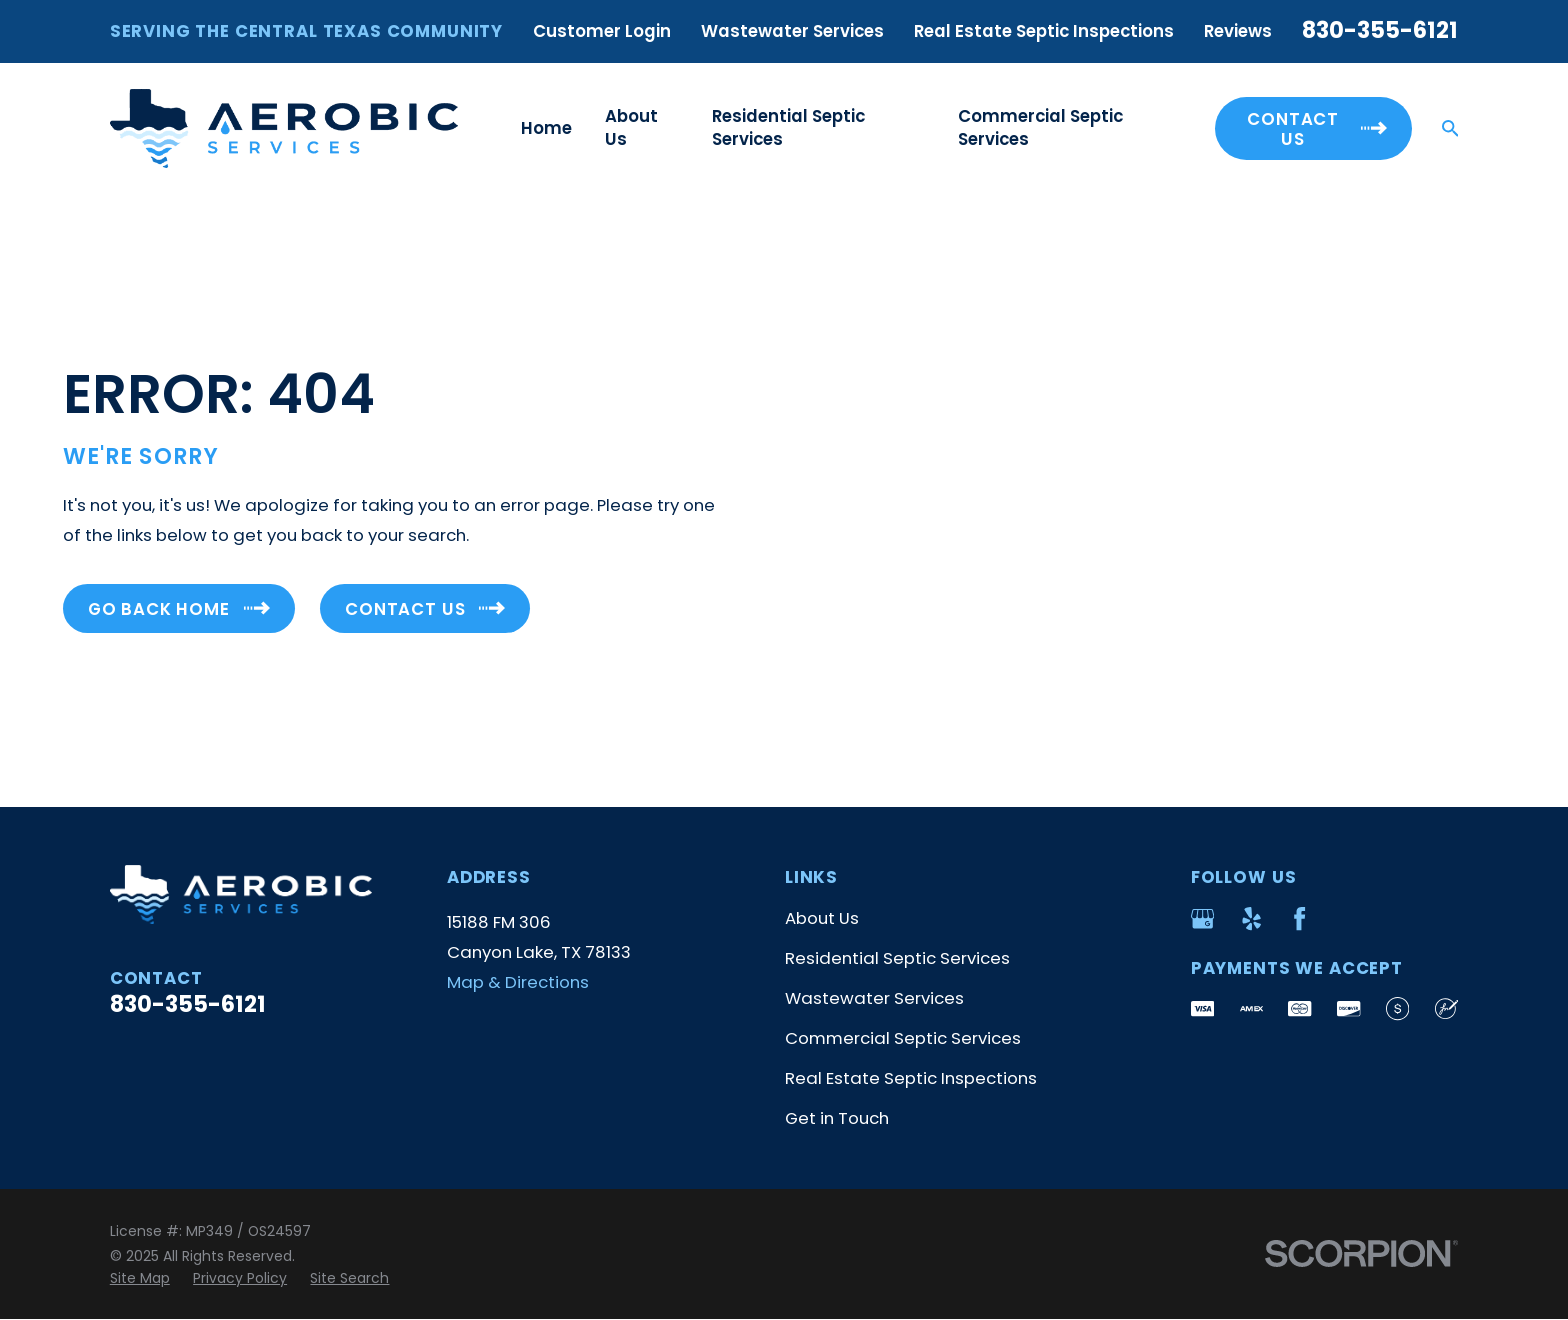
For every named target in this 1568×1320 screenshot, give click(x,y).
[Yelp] (1251, 918)
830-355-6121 (1380, 30)
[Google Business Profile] (1202, 918)
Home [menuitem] (546, 128)
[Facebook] (1299, 918)
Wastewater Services (792, 31)
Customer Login (602, 31)
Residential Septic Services (897, 958)
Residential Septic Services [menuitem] (788, 127)
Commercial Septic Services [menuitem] (1040, 127)
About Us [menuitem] (631, 127)
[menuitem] (140, 1278)
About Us (822, 918)
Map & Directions (518, 982)
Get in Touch (837, 1118)
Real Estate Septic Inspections (1044, 31)
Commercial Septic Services (903, 1038)
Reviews (1238, 31)
